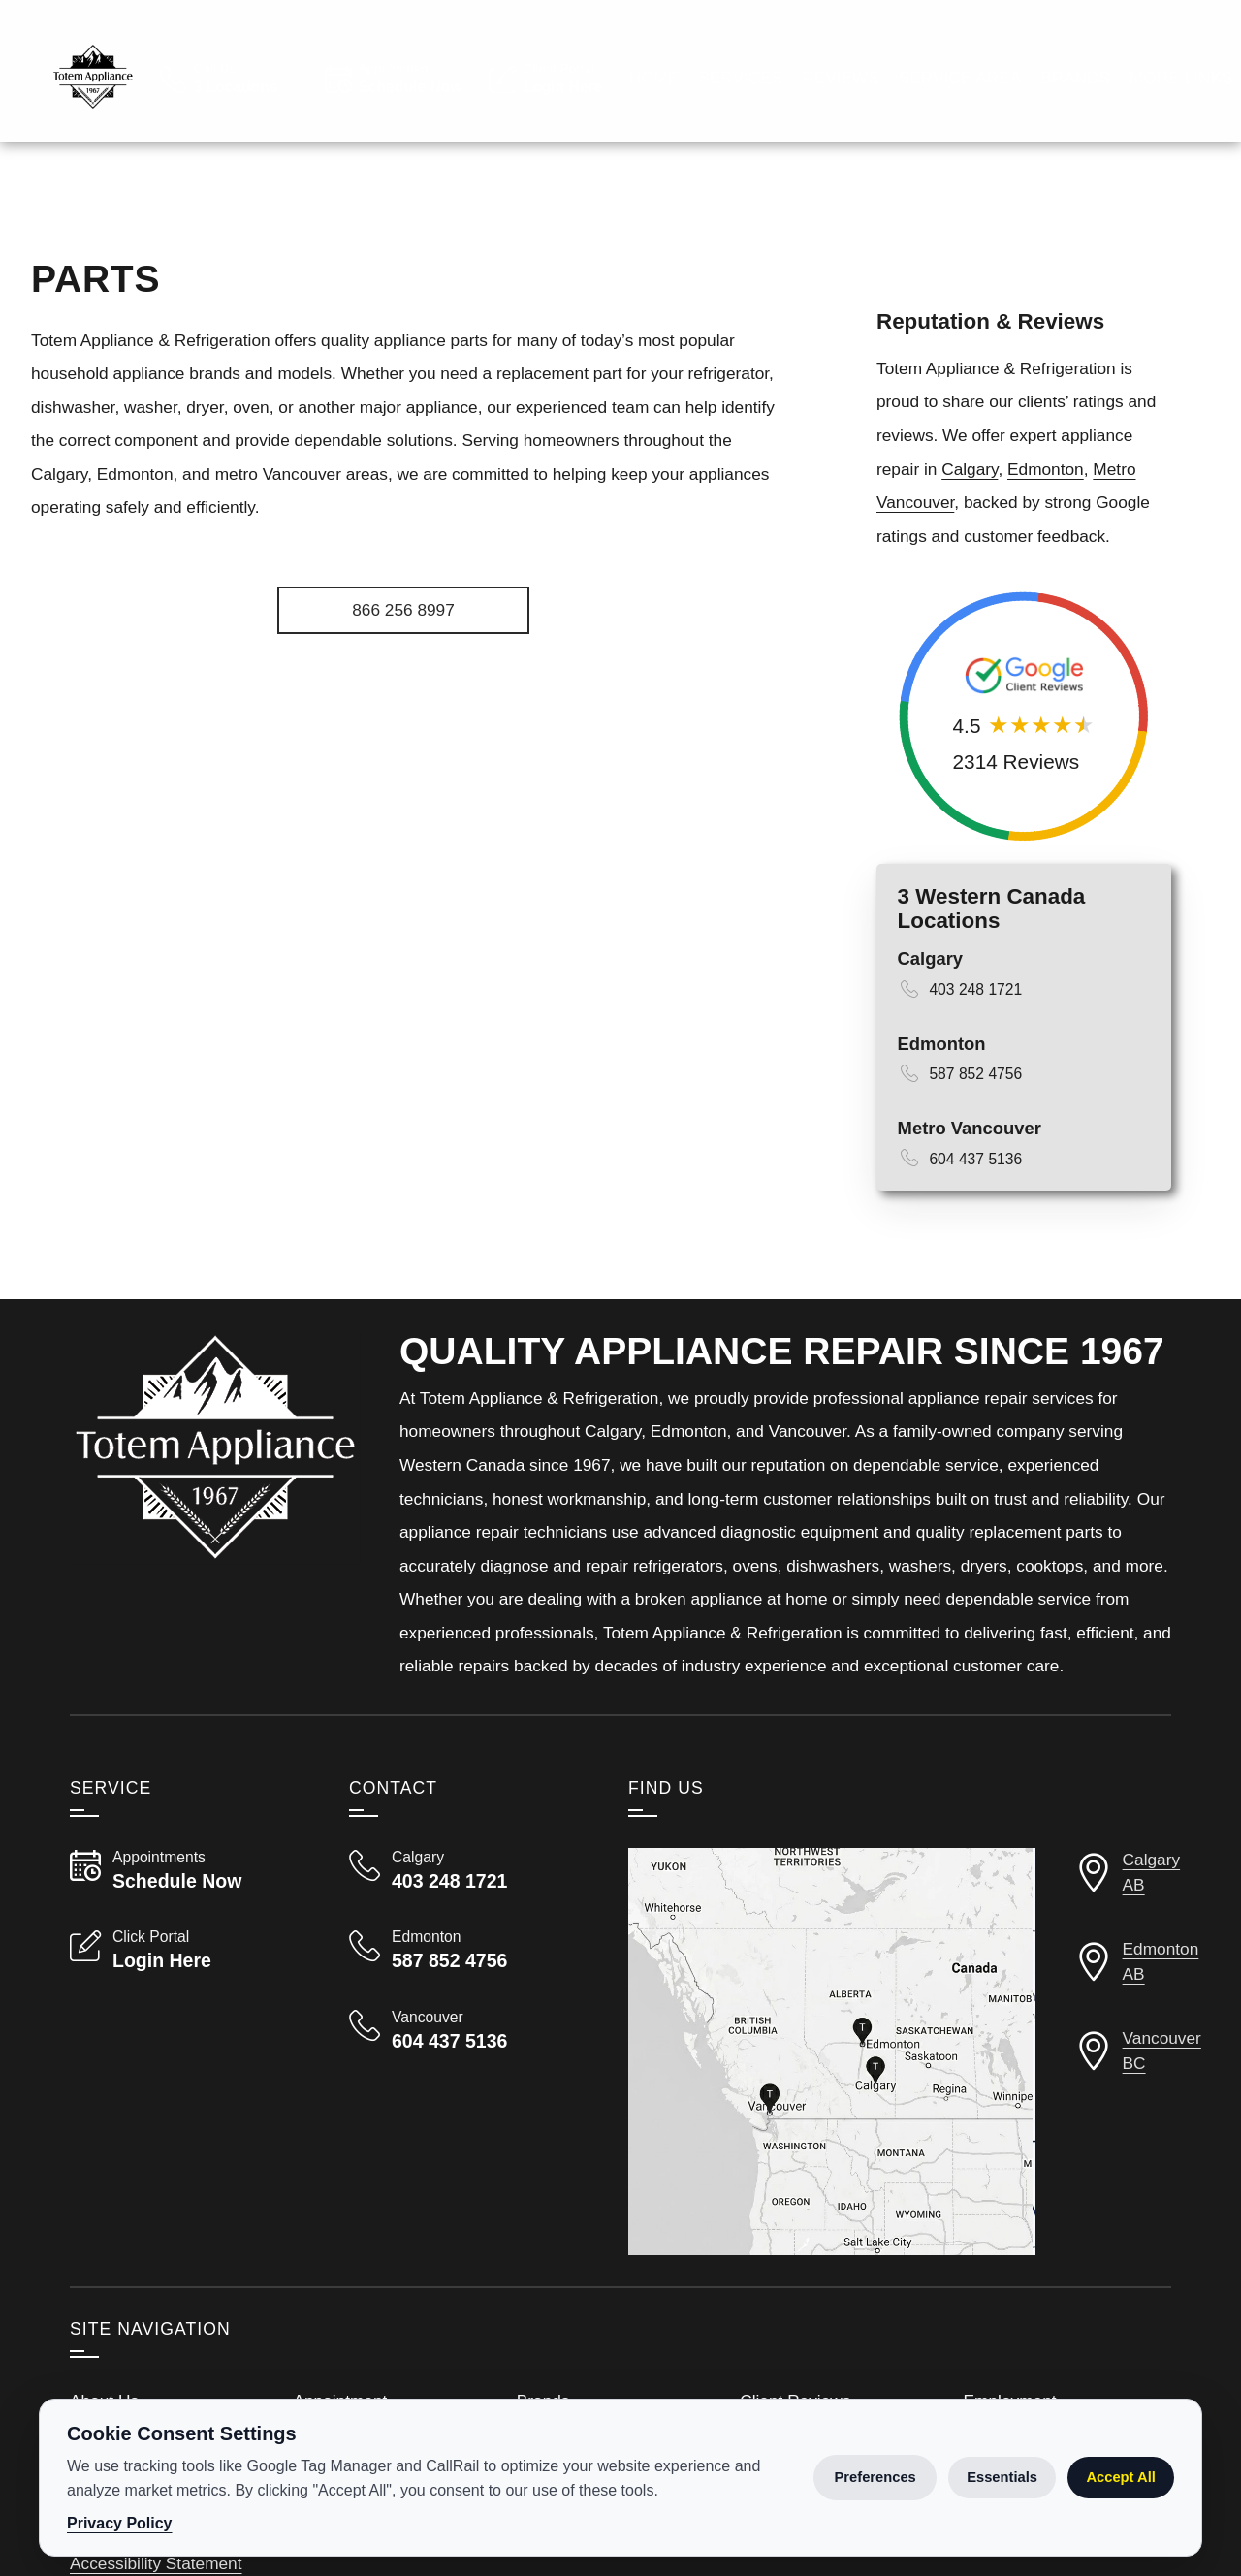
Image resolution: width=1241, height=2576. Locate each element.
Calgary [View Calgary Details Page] (930, 1009)
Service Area (960, 206)
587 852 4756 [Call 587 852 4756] (975, 1124)
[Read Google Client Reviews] (1116, 64)
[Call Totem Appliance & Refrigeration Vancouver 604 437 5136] (465, 2080)
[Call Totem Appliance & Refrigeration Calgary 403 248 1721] (465, 1920)
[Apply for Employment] (403, 660)
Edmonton (1045, 519)
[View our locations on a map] (831, 2102)
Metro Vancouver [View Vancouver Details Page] (969, 1178)
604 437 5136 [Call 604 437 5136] (975, 1209)
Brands (1075, 206)
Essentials (1002, 2477)
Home (653, 206)
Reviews (840, 206)
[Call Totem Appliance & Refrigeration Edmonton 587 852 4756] (465, 2000)
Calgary (969, 519)
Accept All (1120, 2477)
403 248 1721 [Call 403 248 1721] (975, 1040)
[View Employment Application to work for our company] (868, 64)
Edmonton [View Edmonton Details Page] (942, 1094)
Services (740, 206)
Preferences (875, 2477)
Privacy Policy (120, 2523)
